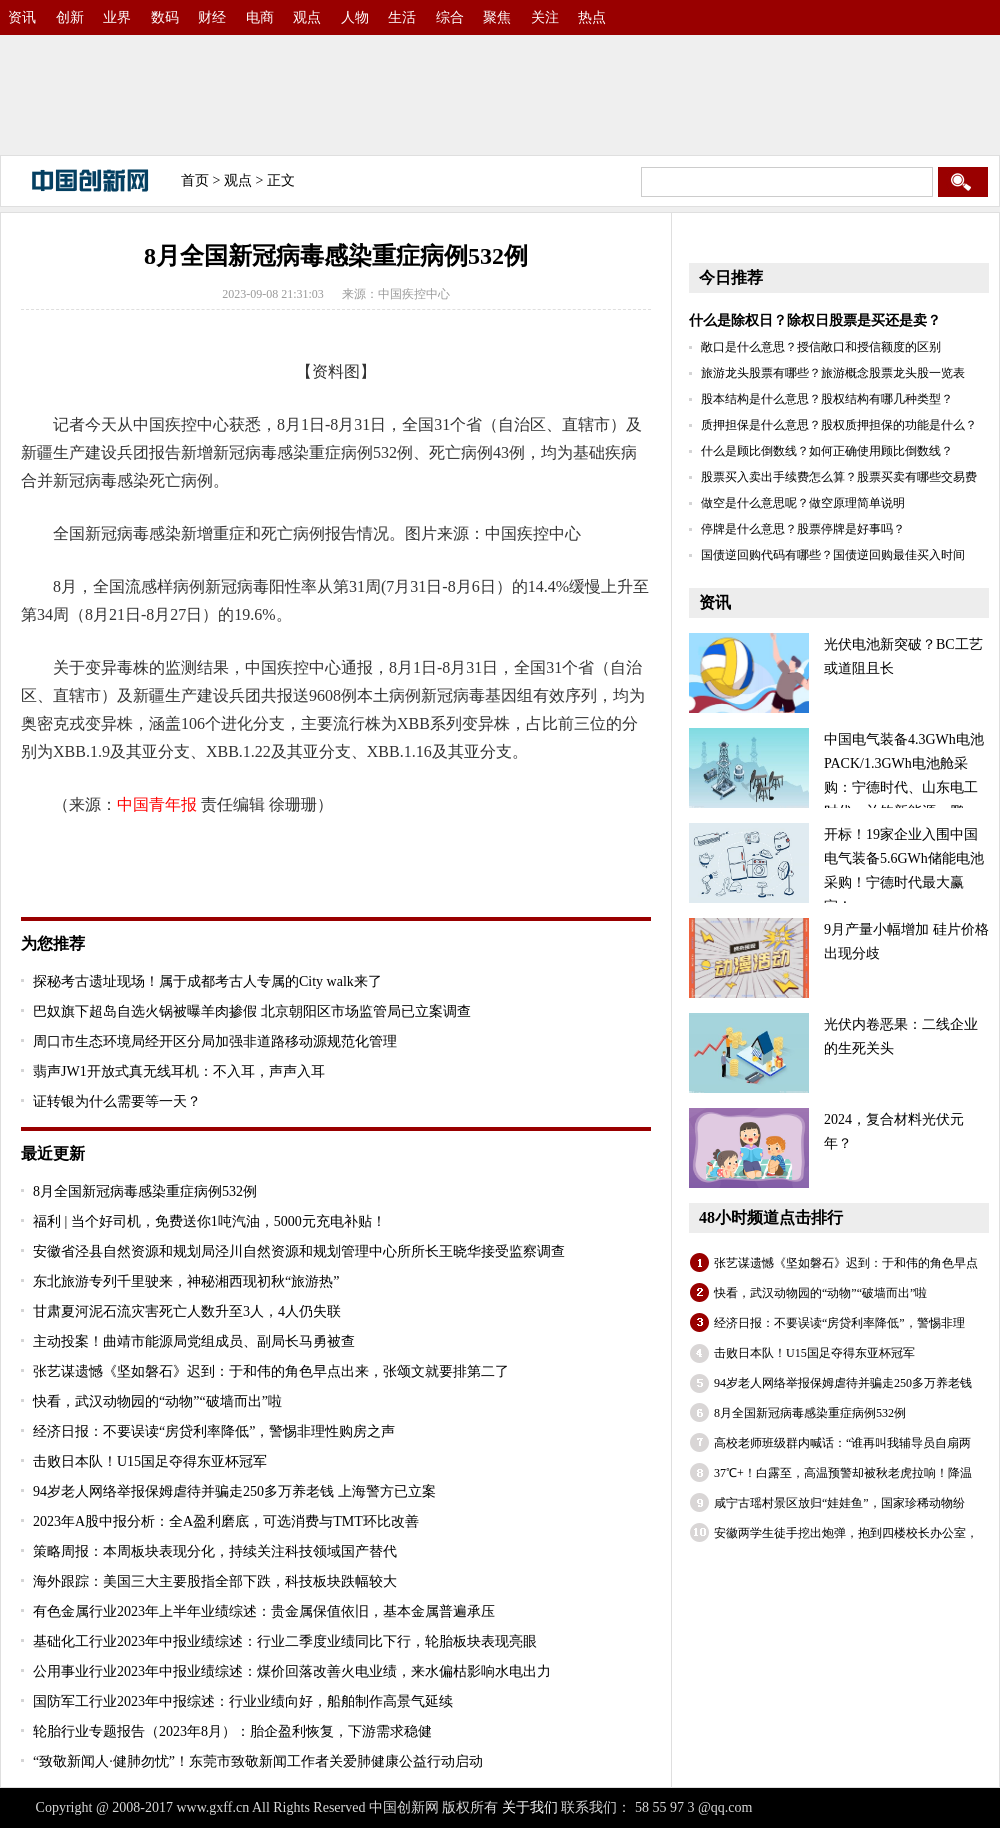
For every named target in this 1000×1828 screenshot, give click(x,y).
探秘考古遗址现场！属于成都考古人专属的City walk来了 (207, 981)
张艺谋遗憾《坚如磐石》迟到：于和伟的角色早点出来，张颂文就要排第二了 (271, 1371)
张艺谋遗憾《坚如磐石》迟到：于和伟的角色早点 (846, 1263)
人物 (355, 17)
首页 (195, 180)
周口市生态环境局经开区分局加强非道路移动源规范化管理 (215, 1041)
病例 (121, 857)
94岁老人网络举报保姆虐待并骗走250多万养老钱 (843, 1383)
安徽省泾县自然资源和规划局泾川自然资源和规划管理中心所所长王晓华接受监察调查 (299, 1251)
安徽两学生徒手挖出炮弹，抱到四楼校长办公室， (846, 1533)
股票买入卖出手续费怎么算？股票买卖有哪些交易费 (839, 477)
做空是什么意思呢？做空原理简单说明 (803, 503)
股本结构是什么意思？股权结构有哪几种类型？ (827, 399)
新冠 (245, 857)
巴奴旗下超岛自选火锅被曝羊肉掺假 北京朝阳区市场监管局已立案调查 (252, 1011)
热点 (592, 17)
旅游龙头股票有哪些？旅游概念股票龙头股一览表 (833, 373)
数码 (165, 17)
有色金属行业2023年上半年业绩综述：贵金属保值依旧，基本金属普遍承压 (264, 1611)
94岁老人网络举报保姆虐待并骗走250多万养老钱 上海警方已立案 (234, 1491)
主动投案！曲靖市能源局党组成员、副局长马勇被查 (194, 1341)
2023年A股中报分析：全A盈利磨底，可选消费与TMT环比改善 (226, 1521)
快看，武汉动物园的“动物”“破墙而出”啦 (157, 1401)
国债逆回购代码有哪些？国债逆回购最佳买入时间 (833, 555)
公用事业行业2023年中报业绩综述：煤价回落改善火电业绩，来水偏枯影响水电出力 (292, 1671)
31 (217, 857)
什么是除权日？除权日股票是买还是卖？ (815, 320)
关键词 (77, 857)
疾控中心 (173, 857)
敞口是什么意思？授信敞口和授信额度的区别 (821, 347)
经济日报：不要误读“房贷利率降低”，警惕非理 (839, 1323)
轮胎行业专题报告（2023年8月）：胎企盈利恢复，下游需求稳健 (232, 1731)
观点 (307, 17)
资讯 (22, 17)
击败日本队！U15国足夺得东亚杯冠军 (150, 1461)
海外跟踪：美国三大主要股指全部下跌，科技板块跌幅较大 (215, 1581)
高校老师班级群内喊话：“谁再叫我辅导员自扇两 (842, 1443)
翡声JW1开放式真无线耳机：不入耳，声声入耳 (179, 1071)
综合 (450, 17)
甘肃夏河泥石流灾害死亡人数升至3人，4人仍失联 (187, 1311)
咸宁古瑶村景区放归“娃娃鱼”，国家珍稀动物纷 (839, 1503)
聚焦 (497, 17)
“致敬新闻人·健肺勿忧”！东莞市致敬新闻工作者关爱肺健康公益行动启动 (258, 1761)
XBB (281, 857)
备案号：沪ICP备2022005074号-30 (860, 1807)
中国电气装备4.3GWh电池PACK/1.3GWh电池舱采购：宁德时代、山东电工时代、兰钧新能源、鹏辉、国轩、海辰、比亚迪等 (836, 787)
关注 (545, 17)
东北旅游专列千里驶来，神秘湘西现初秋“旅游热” (186, 1281)
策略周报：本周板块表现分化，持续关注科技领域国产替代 (215, 1551)
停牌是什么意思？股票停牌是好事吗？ (803, 529)
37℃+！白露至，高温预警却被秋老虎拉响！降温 (843, 1473)
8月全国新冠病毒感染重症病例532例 (145, 1191)
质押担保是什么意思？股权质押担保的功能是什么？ (839, 425)
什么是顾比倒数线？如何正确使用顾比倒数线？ (827, 451)
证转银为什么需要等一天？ (117, 1101)
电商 (260, 17)
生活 (402, 17)
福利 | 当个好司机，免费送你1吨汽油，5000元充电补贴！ (209, 1221)
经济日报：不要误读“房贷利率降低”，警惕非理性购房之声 (214, 1431)
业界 (117, 17)
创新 (70, 17)
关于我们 (530, 1807)
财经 (212, 17)
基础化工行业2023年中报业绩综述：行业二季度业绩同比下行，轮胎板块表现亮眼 (285, 1641)
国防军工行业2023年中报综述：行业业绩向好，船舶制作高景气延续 (243, 1701)
